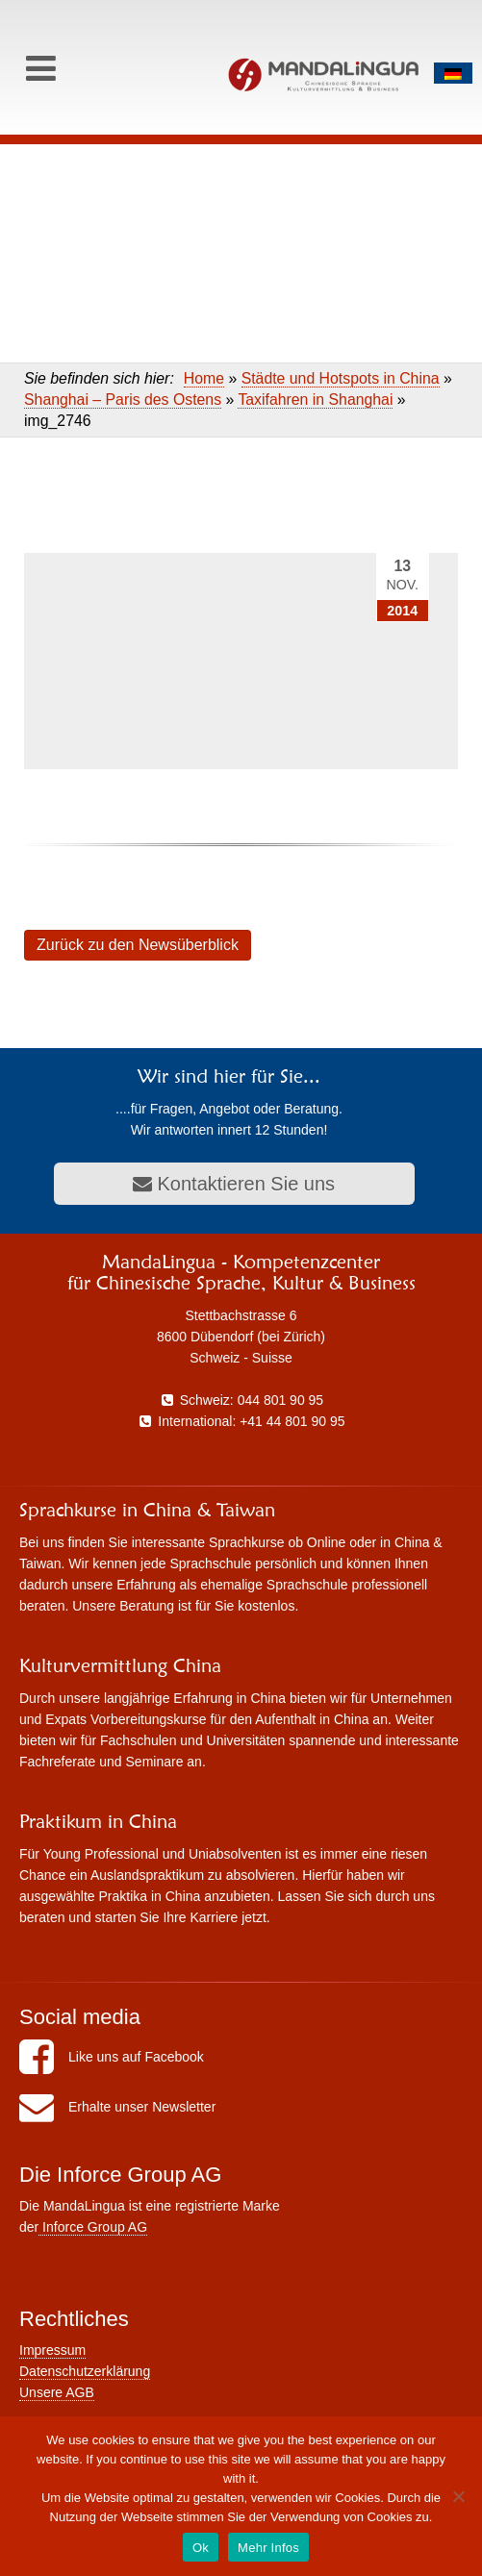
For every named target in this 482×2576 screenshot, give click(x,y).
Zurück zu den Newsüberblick (138, 945)
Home (204, 378)
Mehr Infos (268, 2547)
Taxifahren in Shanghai (315, 399)
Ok (200, 2547)
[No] (458, 2496)
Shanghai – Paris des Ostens (122, 399)
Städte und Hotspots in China (340, 378)
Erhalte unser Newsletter (117, 2106)
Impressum (52, 2350)
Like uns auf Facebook (111, 2056)
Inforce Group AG (92, 2227)
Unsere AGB (56, 2392)
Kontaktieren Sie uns (234, 1183)
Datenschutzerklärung (84, 2371)
